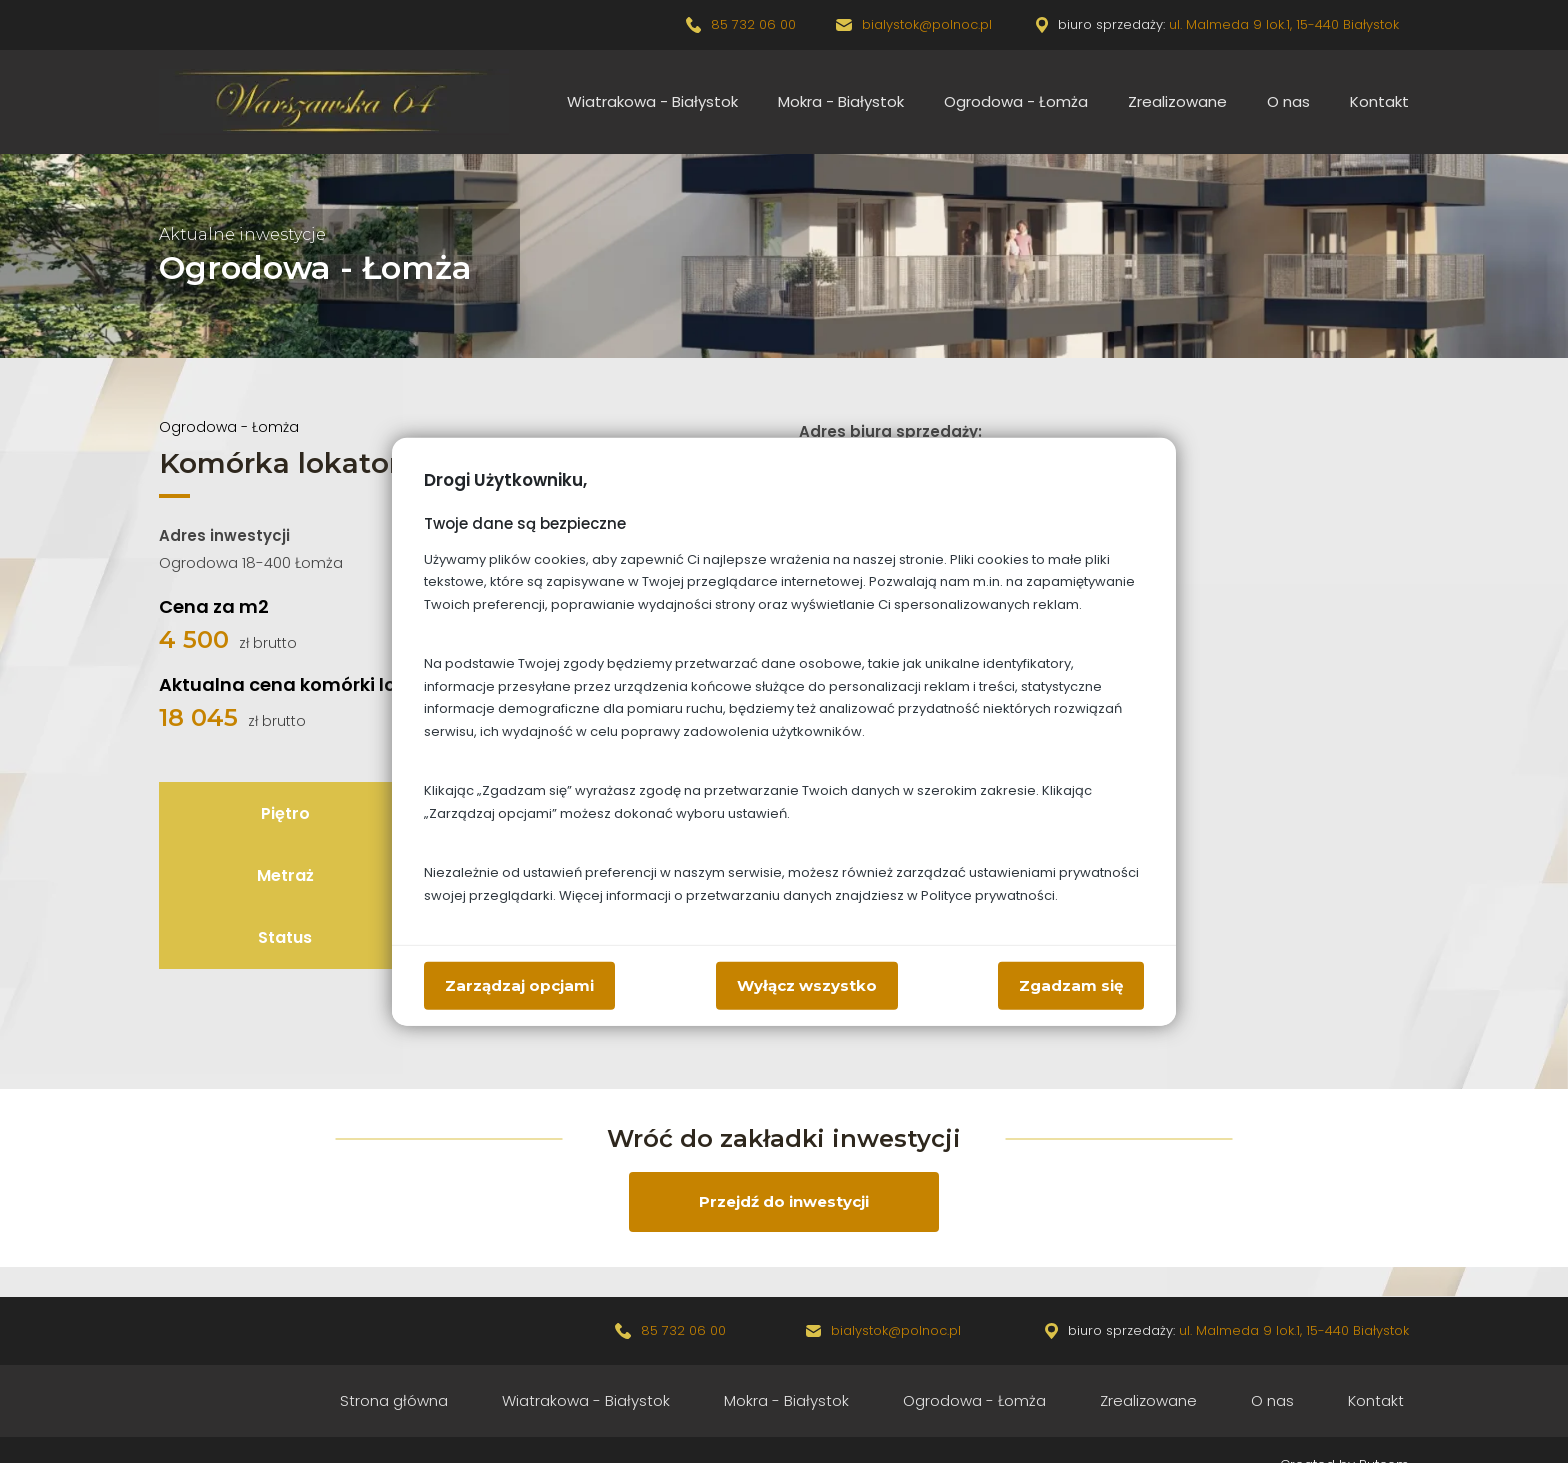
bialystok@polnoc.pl (929, 25)
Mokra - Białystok (841, 101)
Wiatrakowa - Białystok (652, 101)
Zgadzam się (1071, 984)
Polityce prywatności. (989, 894)
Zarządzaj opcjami (519, 984)
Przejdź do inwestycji (784, 1201)
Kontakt (1379, 101)
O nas (1288, 101)
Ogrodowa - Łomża (1016, 101)
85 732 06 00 (753, 25)
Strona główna (394, 1400)
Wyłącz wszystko (807, 984)
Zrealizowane (1177, 101)
